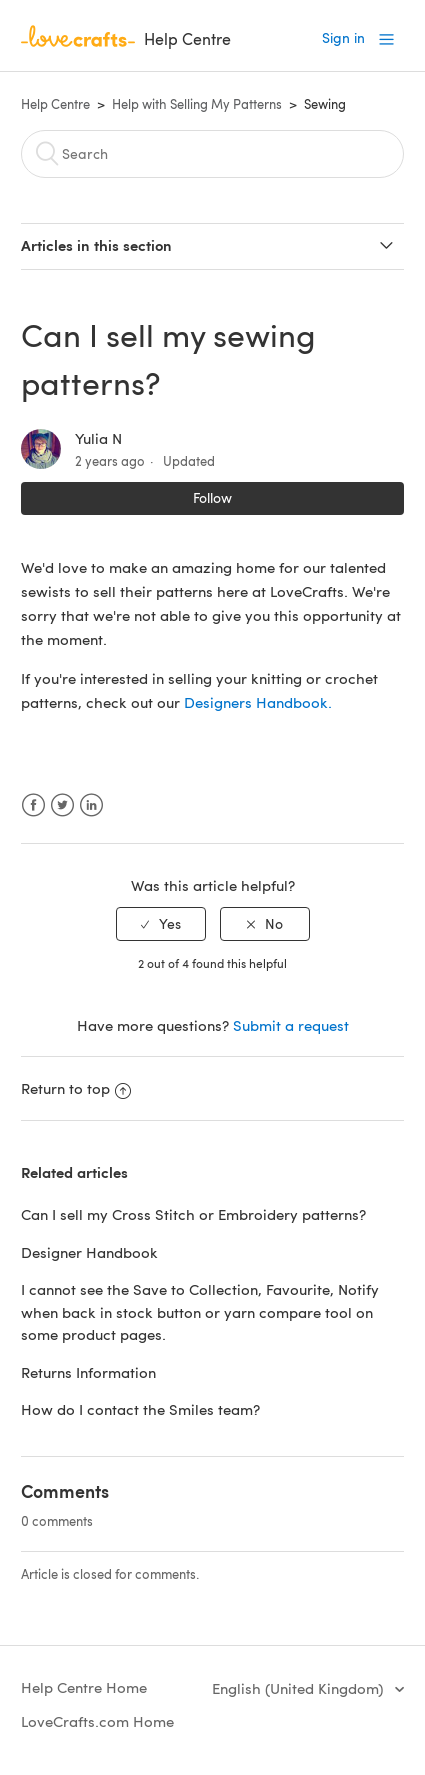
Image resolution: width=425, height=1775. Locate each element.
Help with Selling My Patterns (197, 104)
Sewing (325, 104)
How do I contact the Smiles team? (140, 1409)
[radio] (161, 924)
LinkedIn (91, 805)
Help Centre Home (84, 1687)
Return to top (76, 1088)
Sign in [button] (343, 37)
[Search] (212, 154)
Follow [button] (212, 497)
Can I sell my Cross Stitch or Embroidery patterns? (193, 1214)
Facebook (33, 805)
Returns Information (88, 1372)
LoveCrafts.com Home (97, 1721)
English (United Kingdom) (299, 1688)
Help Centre (55, 104)
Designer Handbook (89, 1252)
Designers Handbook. (258, 702)
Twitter (62, 805)
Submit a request (291, 1025)
